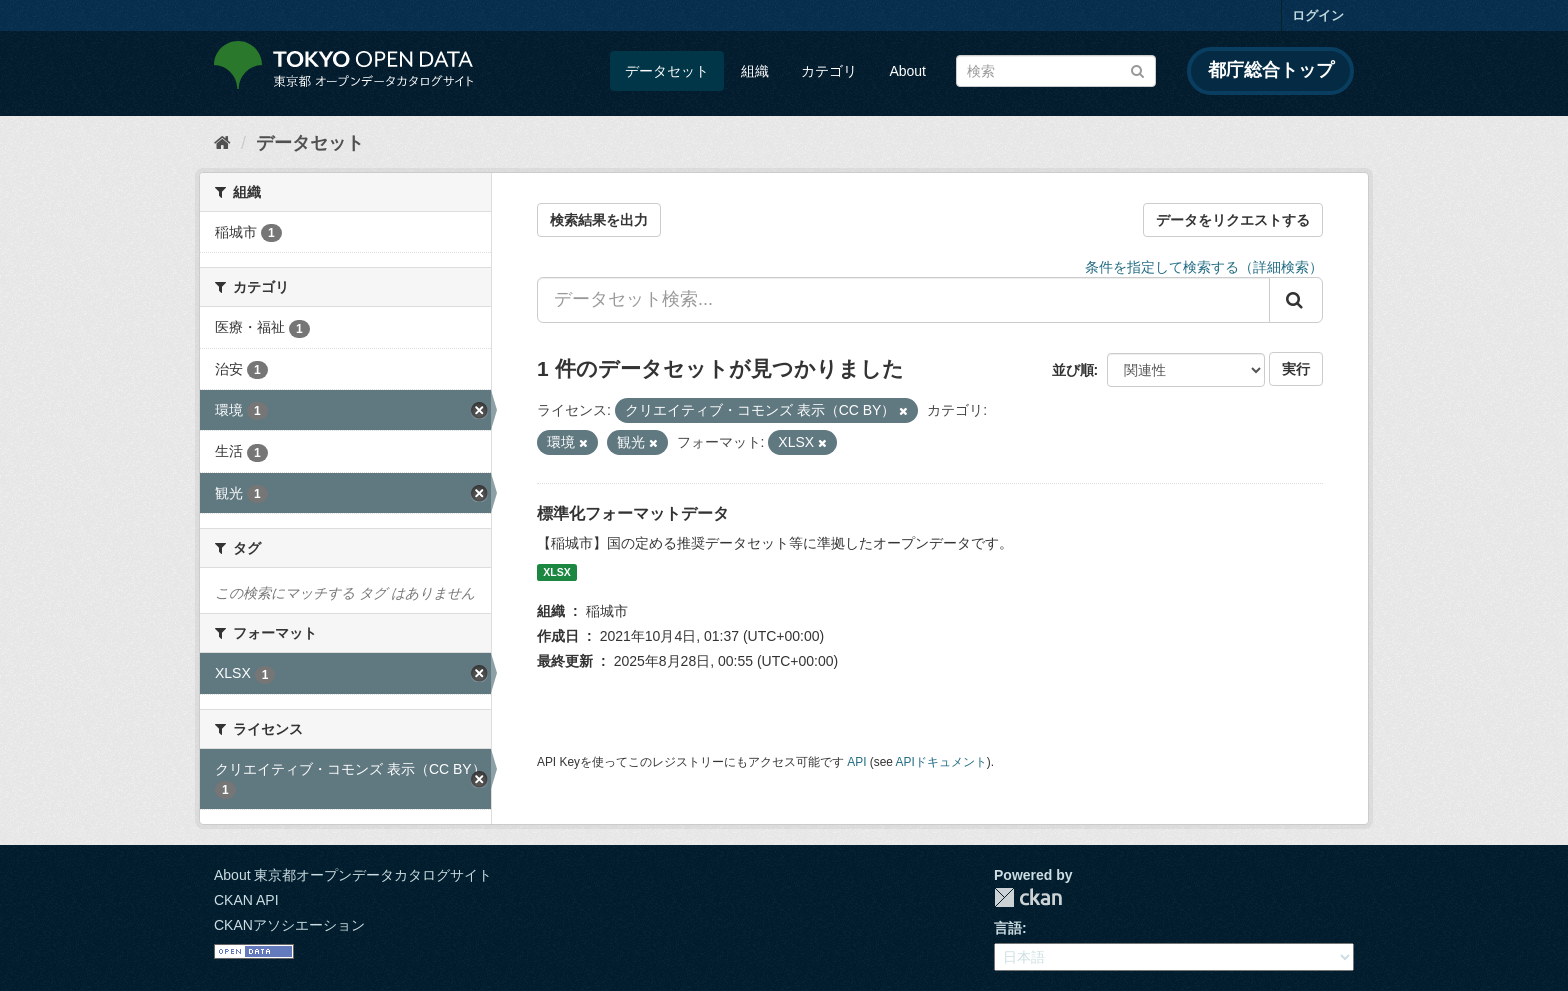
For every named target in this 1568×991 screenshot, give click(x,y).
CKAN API (246, 900)
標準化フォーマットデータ (633, 513)
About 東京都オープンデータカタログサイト (353, 875)
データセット (667, 71)
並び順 (1073, 370)
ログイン (1318, 15)
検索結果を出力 (599, 220)
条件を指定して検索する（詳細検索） (1204, 267)
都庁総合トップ (1271, 70)
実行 (1296, 369)
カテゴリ (829, 71)
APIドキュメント (941, 762)
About (907, 71)
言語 (1008, 928)
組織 (755, 71)
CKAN (1028, 897)
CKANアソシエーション (289, 925)
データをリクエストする (1233, 220)
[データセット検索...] (903, 300)
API (856, 762)
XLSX (556, 572)
